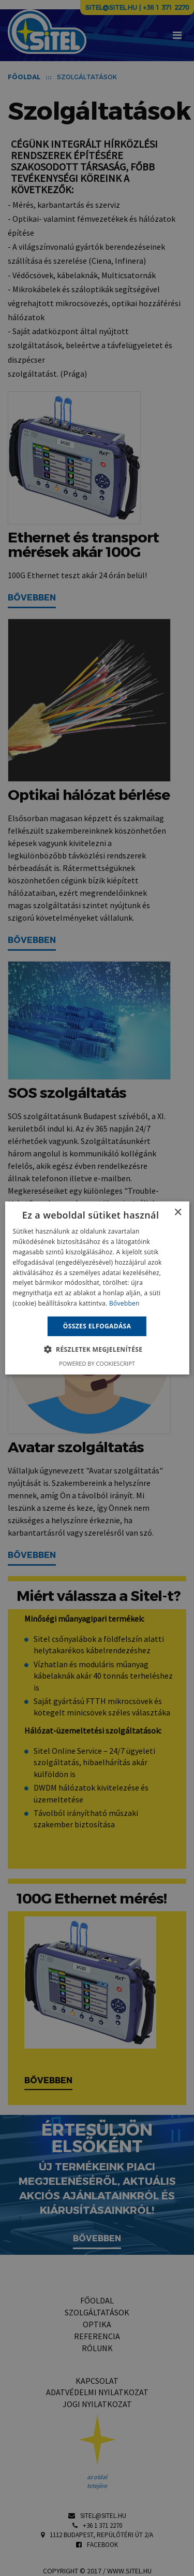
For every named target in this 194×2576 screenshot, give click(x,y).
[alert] (97, 1288)
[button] (97, 1349)
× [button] (178, 1213)
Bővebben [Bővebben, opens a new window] (124, 1303)
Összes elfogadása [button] (97, 1326)
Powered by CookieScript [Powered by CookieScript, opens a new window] (97, 1363)
